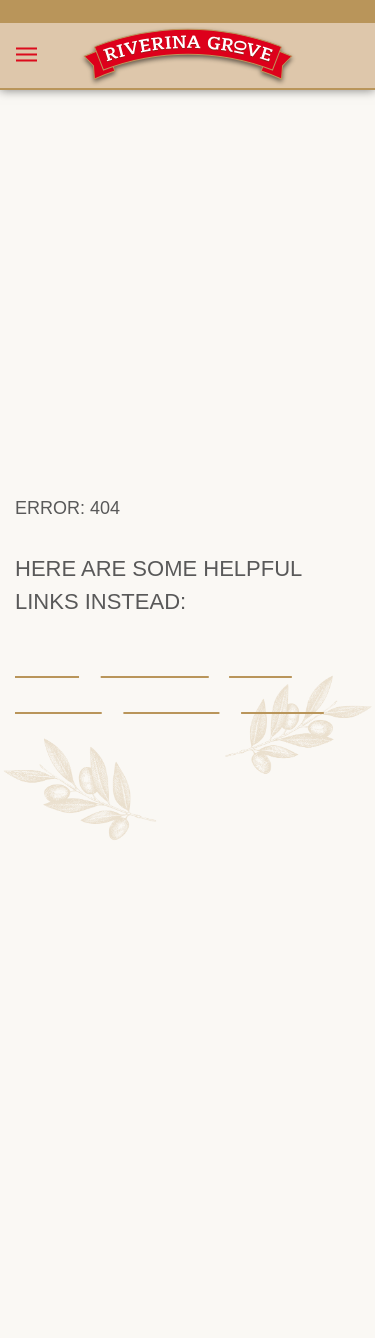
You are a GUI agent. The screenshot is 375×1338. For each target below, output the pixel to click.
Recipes (51, 649)
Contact (250, 649)
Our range (141, 613)
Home (44, 613)
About (238, 613)
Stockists (150, 649)
